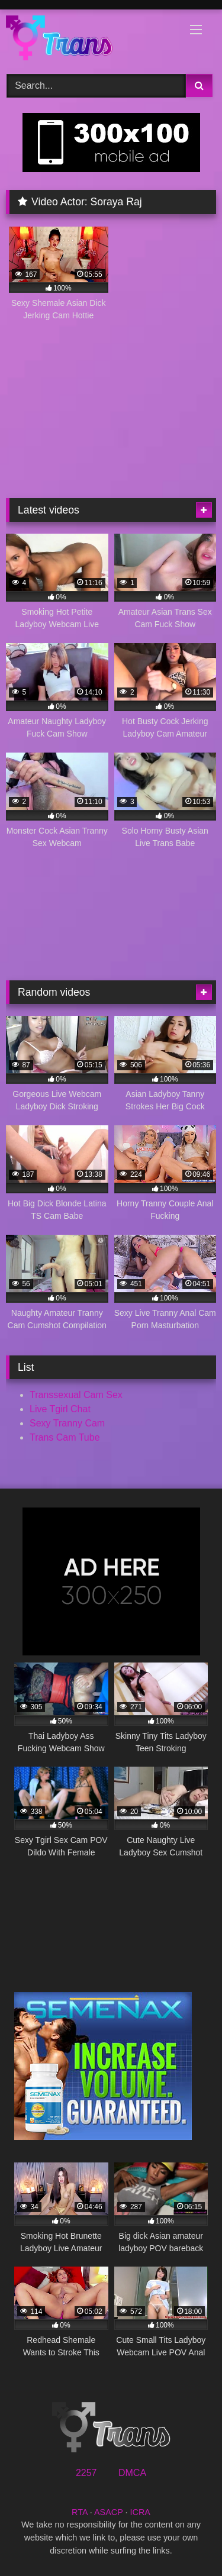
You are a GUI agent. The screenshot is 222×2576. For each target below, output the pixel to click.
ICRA (140, 2512)
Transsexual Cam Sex (76, 1395)
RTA (80, 2512)
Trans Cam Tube (65, 1437)
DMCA (132, 2473)
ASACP (108, 2512)
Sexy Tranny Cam (67, 1423)
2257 (86, 2473)
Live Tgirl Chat (60, 1409)
